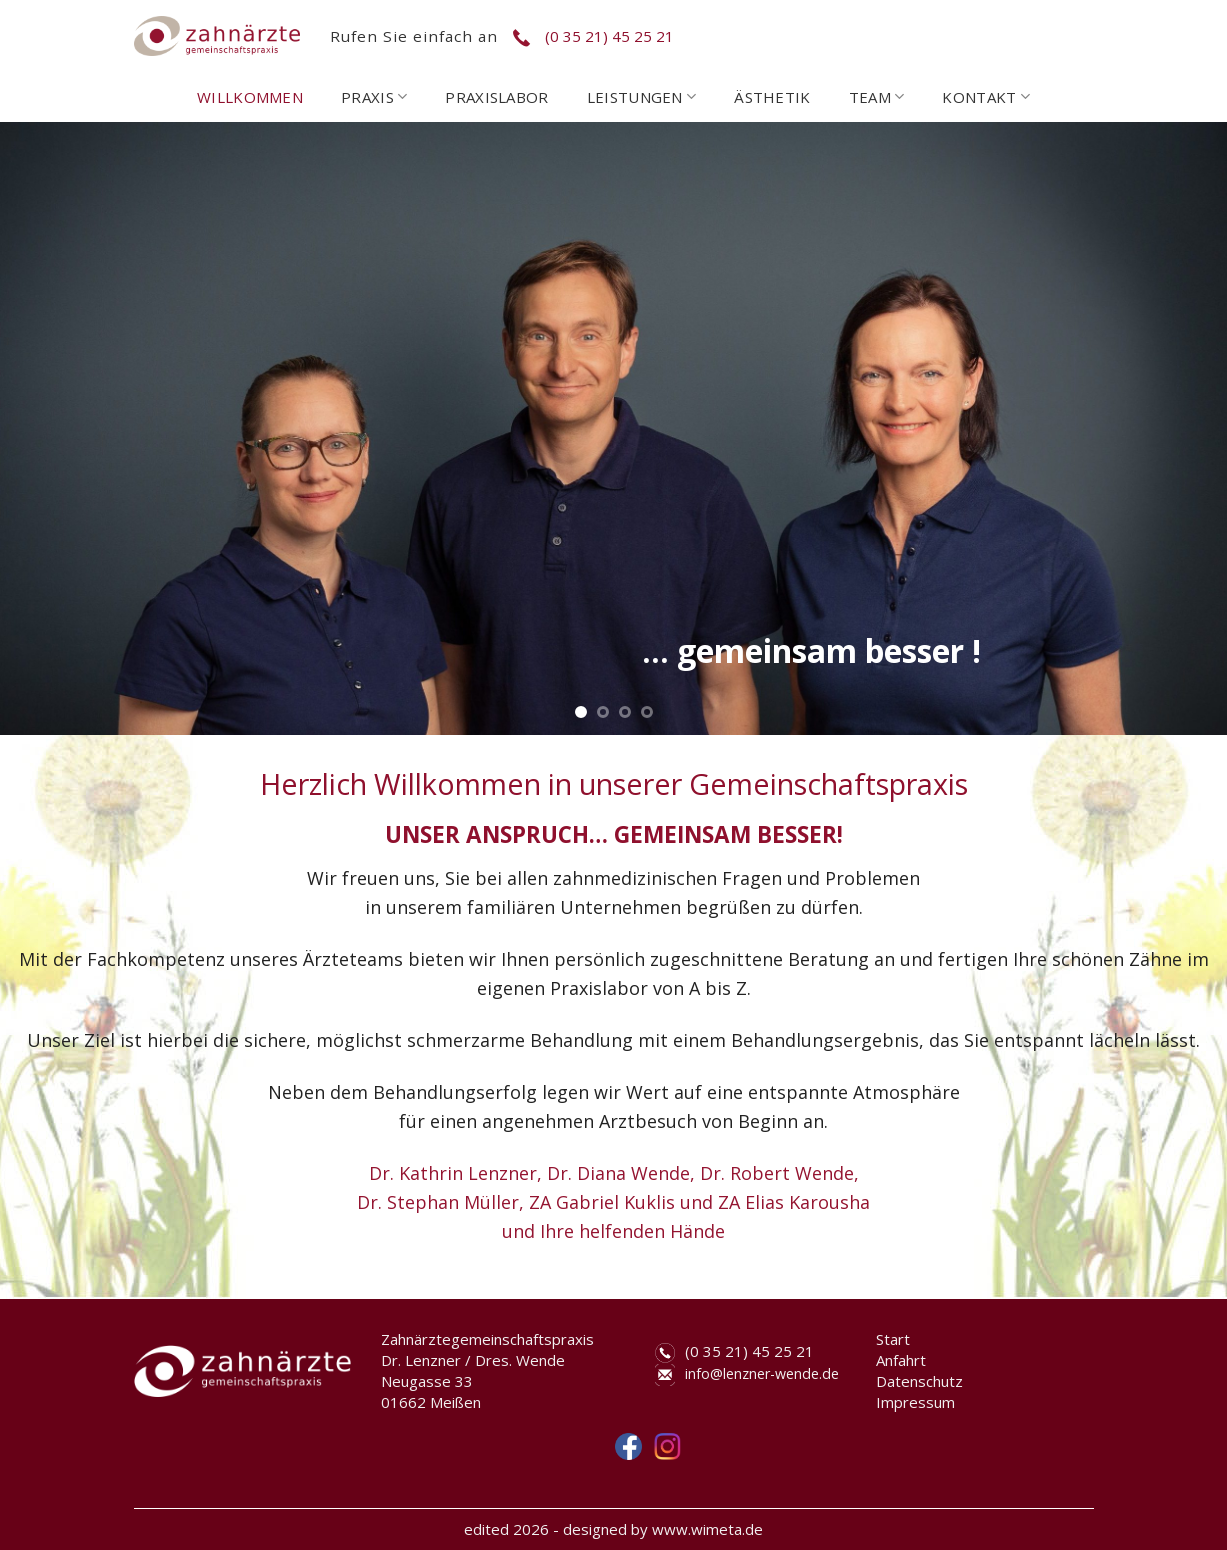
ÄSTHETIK (772, 97)
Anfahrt (901, 1360)
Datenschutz (919, 1381)
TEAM (877, 97)
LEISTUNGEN (642, 97)
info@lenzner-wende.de (762, 1373)
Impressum (915, 1402)
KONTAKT (986, 97)
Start (893, 1339)
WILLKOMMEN (250, 97)
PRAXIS (374, 97)
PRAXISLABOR (496, 97)
